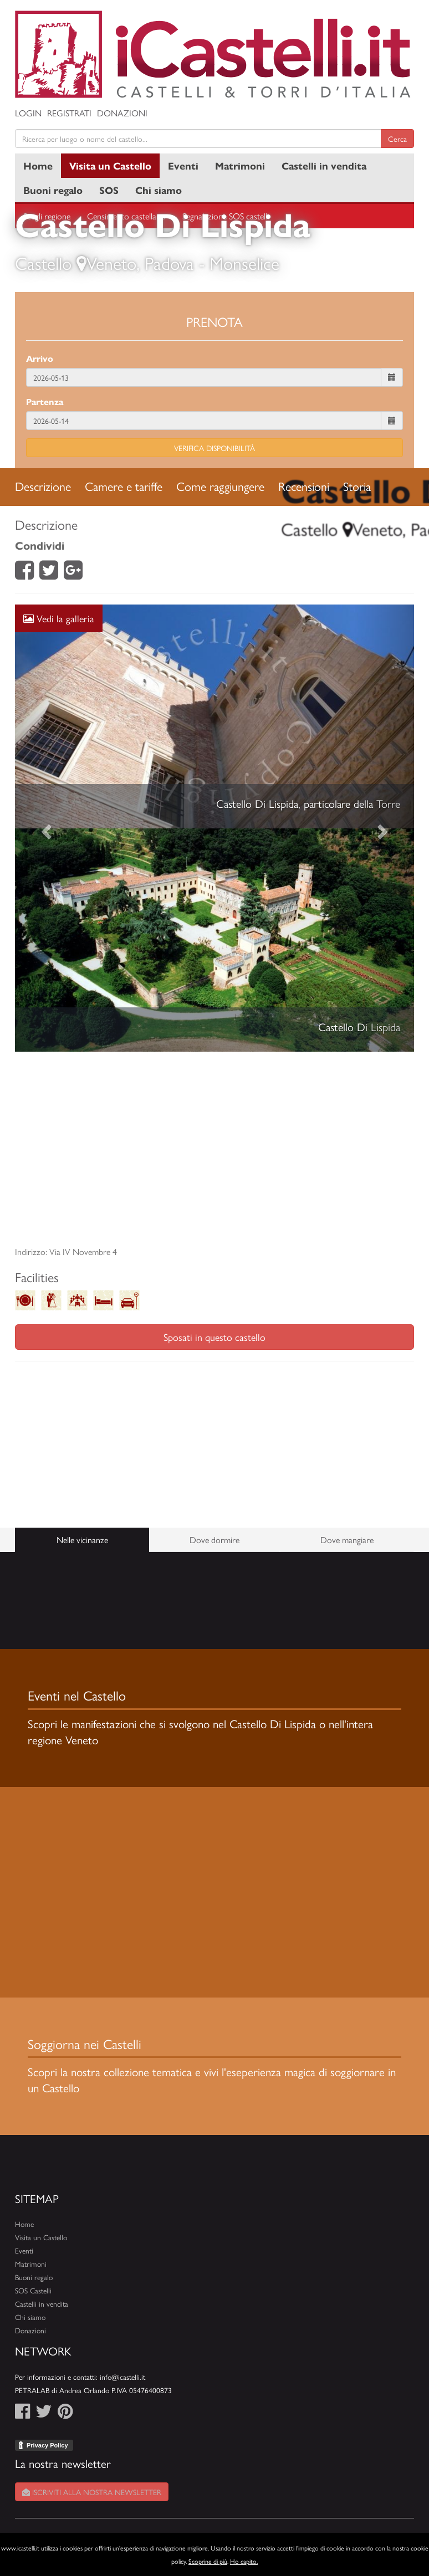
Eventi (183, 165)
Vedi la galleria (58, 618)
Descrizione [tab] (43, 486)
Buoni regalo (53, 190)
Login (28, 112)
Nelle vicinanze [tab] (82, 1539)
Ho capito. (244, 2561)
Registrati (69, 112)
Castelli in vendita (324, 165)
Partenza (44, 401)
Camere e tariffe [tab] (123, 486)
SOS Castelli (33, 2290)
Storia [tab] (357, 486)
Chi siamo (158, 190)
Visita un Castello (110, 165)
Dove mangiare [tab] (347, 1539)
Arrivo (39, 358)
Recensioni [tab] (303, 486)
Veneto (111, 262)
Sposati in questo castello (214, 1337)
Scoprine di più (207, 2561)
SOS (109, 190)
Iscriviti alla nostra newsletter (91, 2491)
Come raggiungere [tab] (220, 486)
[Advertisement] (214, 1148)
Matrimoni (240, 165)
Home (38, 165)
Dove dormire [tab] (214, 1539)
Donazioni (122, 112)
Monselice (244, 262)
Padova (169, 262)
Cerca (397, 138)
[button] (45, 828)
